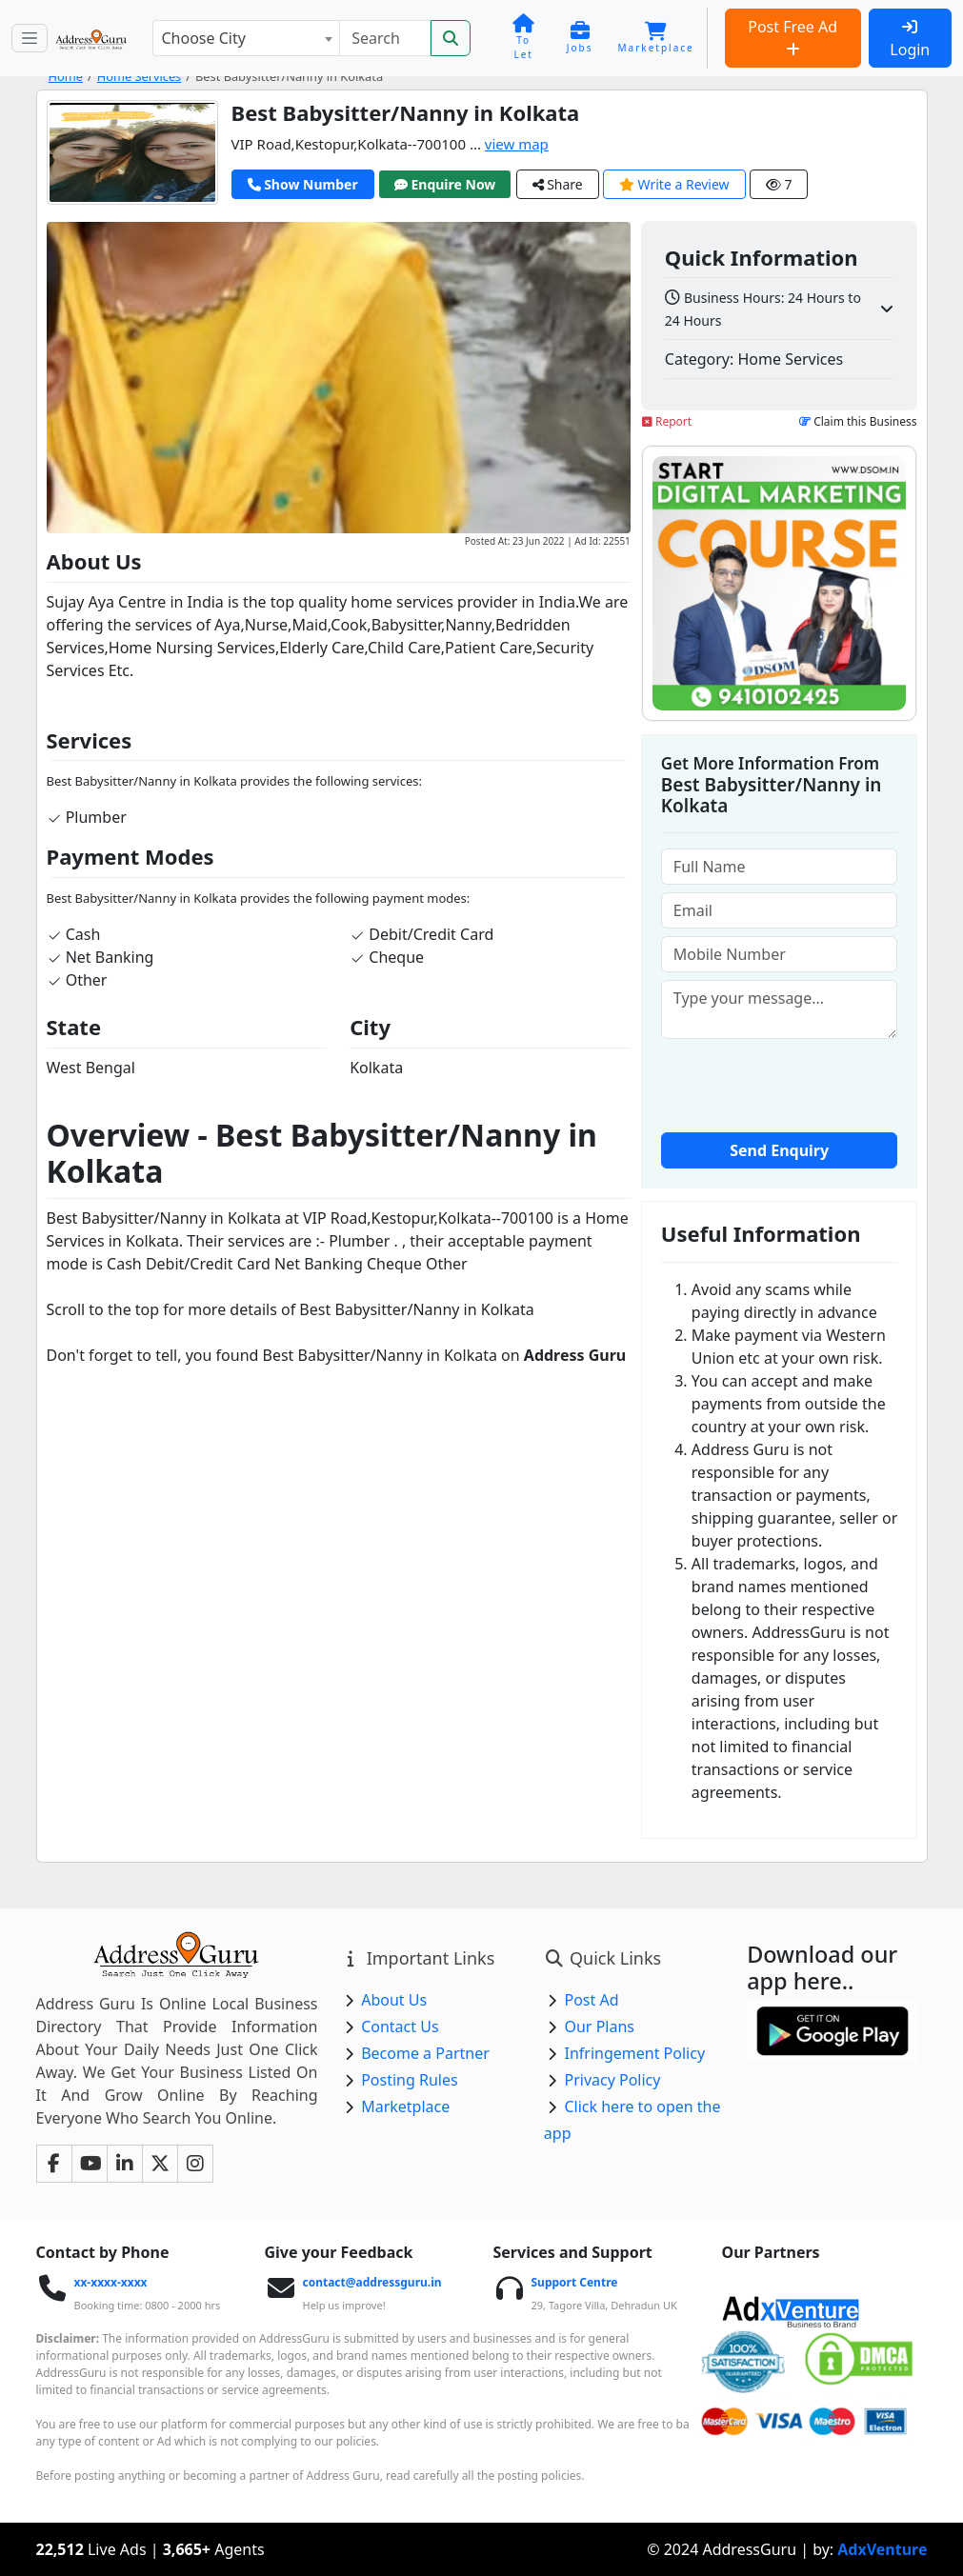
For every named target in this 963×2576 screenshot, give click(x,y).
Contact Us (399, 2026)
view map (517, 143)
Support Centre (574, 2282)
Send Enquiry (779, 1150)
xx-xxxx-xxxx (110, 2282)
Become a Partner (425, 2053)
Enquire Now (445, 184)
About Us (394, 1999)
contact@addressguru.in (371, 2282)
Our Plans (599, 2026)
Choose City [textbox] (203, 38)
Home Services (139, 76)
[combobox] (245, 38)
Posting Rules (409, 2079)
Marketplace (405, 2106)
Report (667, 421)
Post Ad (591, 1999)
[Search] (384, 38)
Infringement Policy (634, 2053)
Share (557, 184)
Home (66, 76)
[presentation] (806, 1084)
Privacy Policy (612, 2079)
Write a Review (674, 184)
